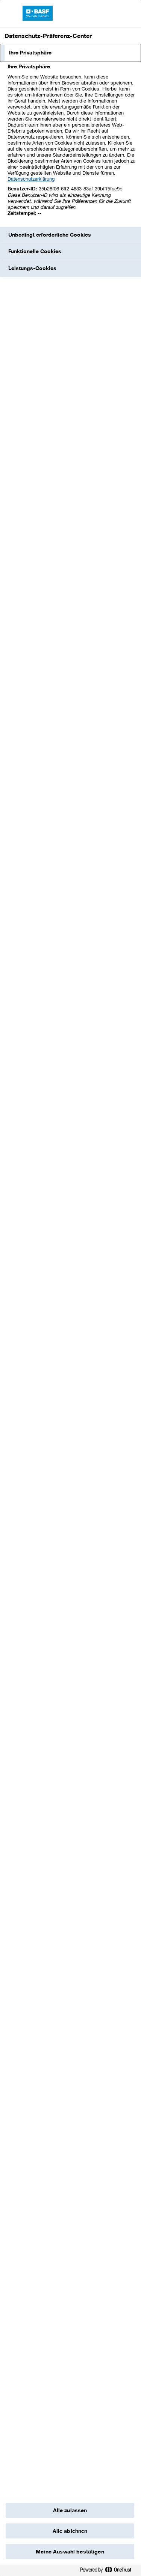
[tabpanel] (71, 144)
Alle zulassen (70, 2510)
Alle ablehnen (70, 2531)
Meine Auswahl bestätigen (70, 2551)
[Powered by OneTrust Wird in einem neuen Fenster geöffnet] (108, 2571)
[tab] (70, 53)
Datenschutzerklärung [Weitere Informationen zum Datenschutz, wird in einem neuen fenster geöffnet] (31, 179)
